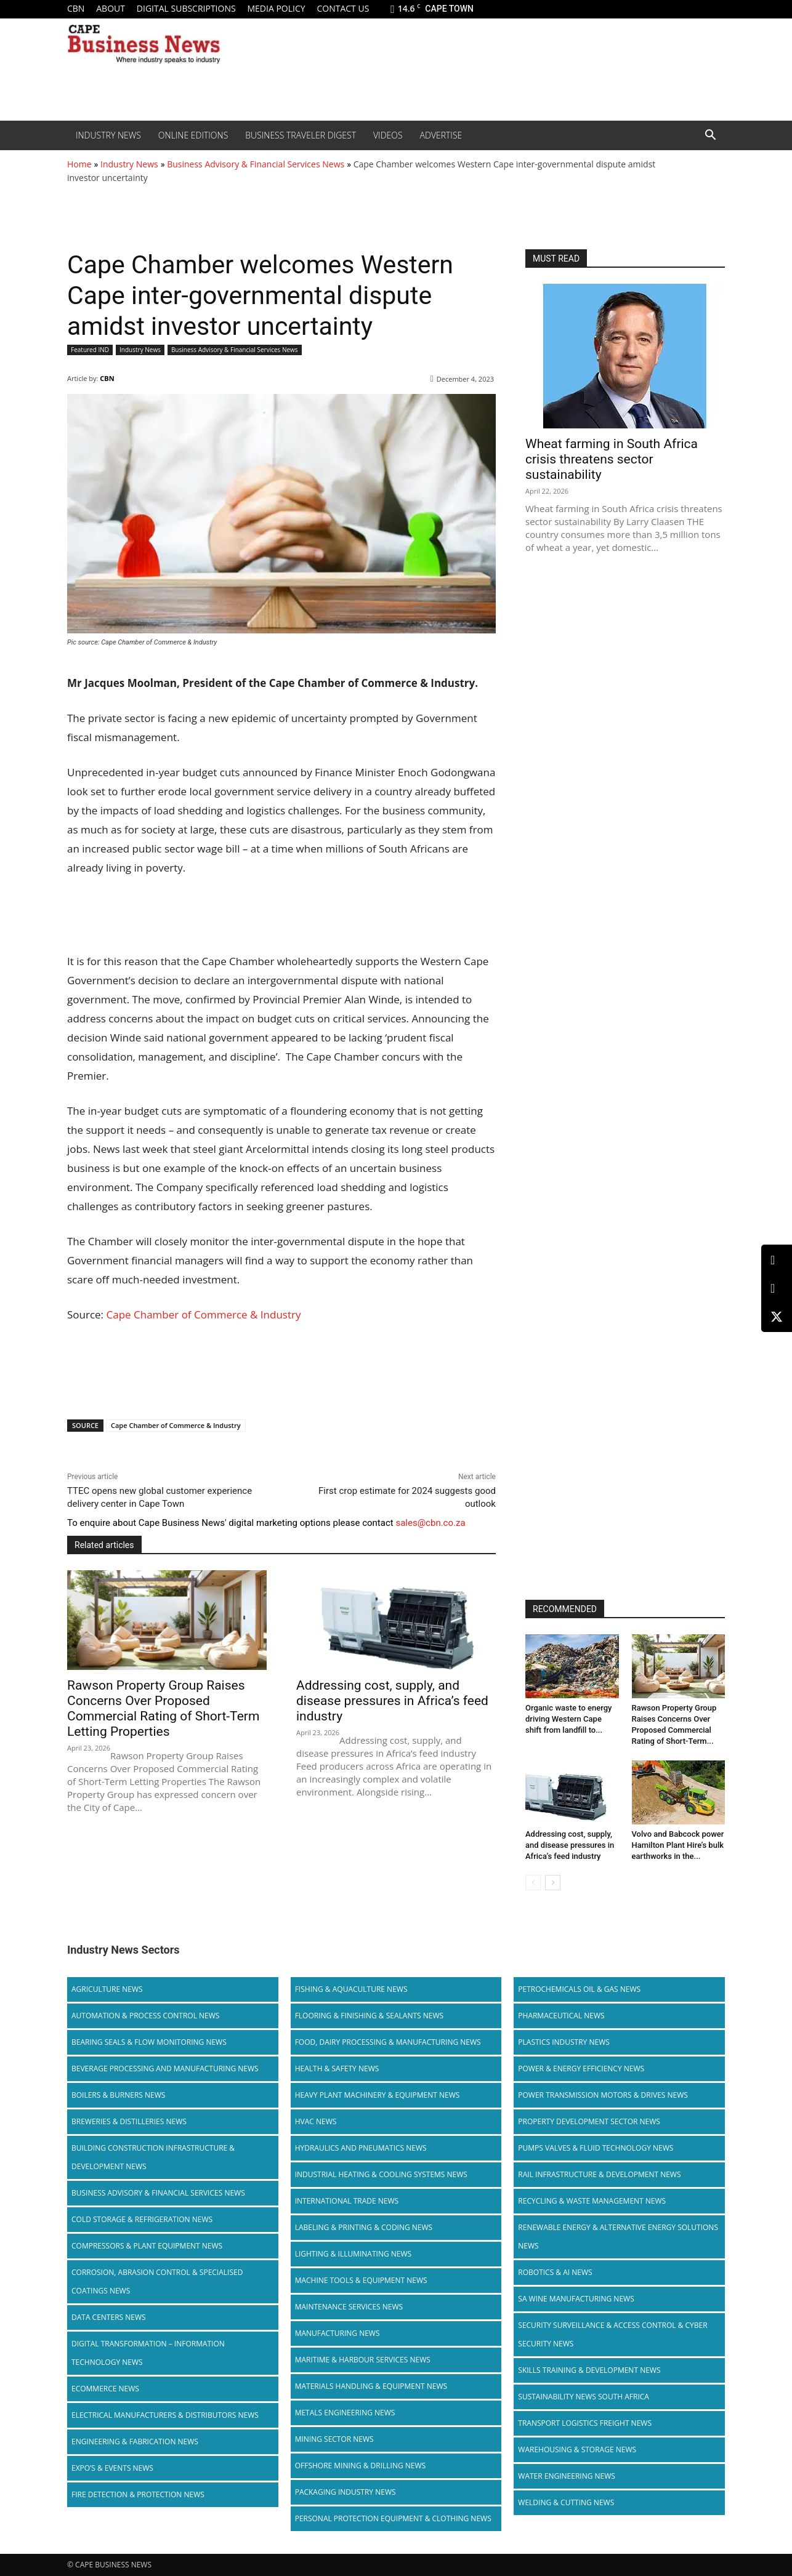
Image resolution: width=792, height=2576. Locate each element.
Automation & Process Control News (145, 2015)
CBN (75, 8)
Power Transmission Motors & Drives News (603, 2095)
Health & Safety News (337, 2068)
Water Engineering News (566, 2476)
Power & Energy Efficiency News (581, 2068)
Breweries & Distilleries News (129, 2121)
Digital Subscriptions (186, 8)
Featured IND (90, 350)
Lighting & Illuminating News (353, 2254)
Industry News (108, 135)
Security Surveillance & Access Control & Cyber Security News (612, 2334)
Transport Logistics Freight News (585, 2423)
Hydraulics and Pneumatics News (361, 2148)
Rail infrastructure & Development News (599, 2174)
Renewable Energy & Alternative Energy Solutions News (618, 2236)
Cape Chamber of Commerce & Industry (204, 1314)
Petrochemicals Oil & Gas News (579, 1989)
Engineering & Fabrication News (134, 2441)
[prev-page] (533, 1882)
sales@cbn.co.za (430, 1522)
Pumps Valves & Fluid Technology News (595, 2148)
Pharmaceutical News (561, 2015)
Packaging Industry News (345, 2492)
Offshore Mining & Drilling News (360, 2465)
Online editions (193, 135)
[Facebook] (776, 1288)
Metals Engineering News (345, 2412)
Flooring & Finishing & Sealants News (369, 2015)
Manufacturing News (337, 2333)
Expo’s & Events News (112, 2468)
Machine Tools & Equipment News (361, 2280)
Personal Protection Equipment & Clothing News (393, 2518)
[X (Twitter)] (776, 1316)
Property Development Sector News (589, 2121)
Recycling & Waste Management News (592, 2201)
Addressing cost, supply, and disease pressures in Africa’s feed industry (392, 1700)
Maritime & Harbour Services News (362, 2359)
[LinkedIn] (776, 1260)
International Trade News (346, 2201)
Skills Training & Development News (589, 2370)
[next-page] (552, 1882)
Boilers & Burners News (118, 2095)
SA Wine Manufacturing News (576, 2298)
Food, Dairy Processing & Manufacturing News (388, 2042)
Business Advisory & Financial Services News (255, 164)
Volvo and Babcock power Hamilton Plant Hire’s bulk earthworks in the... (678, 1845)
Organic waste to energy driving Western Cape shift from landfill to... (568, 1719)
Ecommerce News (105, 2388)
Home (79, 164)
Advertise (441, 135)
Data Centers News (108, 2317)
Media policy (276, 8)
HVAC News (316, 2121)
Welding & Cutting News (566, 2502)
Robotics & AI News (555, 2272)
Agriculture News (107, 1989)
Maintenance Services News (349, 2306)
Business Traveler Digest (300, 135)
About (110, 8)
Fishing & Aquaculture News (351, 1989)
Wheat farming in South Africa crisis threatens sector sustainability (611, 459)
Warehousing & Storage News (577, 2449)
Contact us (343, 8)
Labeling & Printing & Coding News (364, 2227)
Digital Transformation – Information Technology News (148, 2352)
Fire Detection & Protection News (137, 2494)
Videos (388, 135)
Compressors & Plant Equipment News (146, 2246)
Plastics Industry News (564, 2042)
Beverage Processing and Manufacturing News (165, 2068)
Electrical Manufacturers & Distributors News (165, 2415)
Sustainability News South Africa (583, 2396)
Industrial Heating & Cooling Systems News (381, 2174)
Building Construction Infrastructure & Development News (153, 2157)
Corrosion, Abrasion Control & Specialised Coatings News (157, 2281)
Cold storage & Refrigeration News (141, 2219)
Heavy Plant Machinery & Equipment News (377, 2095)
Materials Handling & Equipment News (371, 2386)
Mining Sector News (334, 2439)
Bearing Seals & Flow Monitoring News (149, 2042)
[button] (710, 136)
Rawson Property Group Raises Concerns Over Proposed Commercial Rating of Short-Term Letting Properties (163, 1708)
